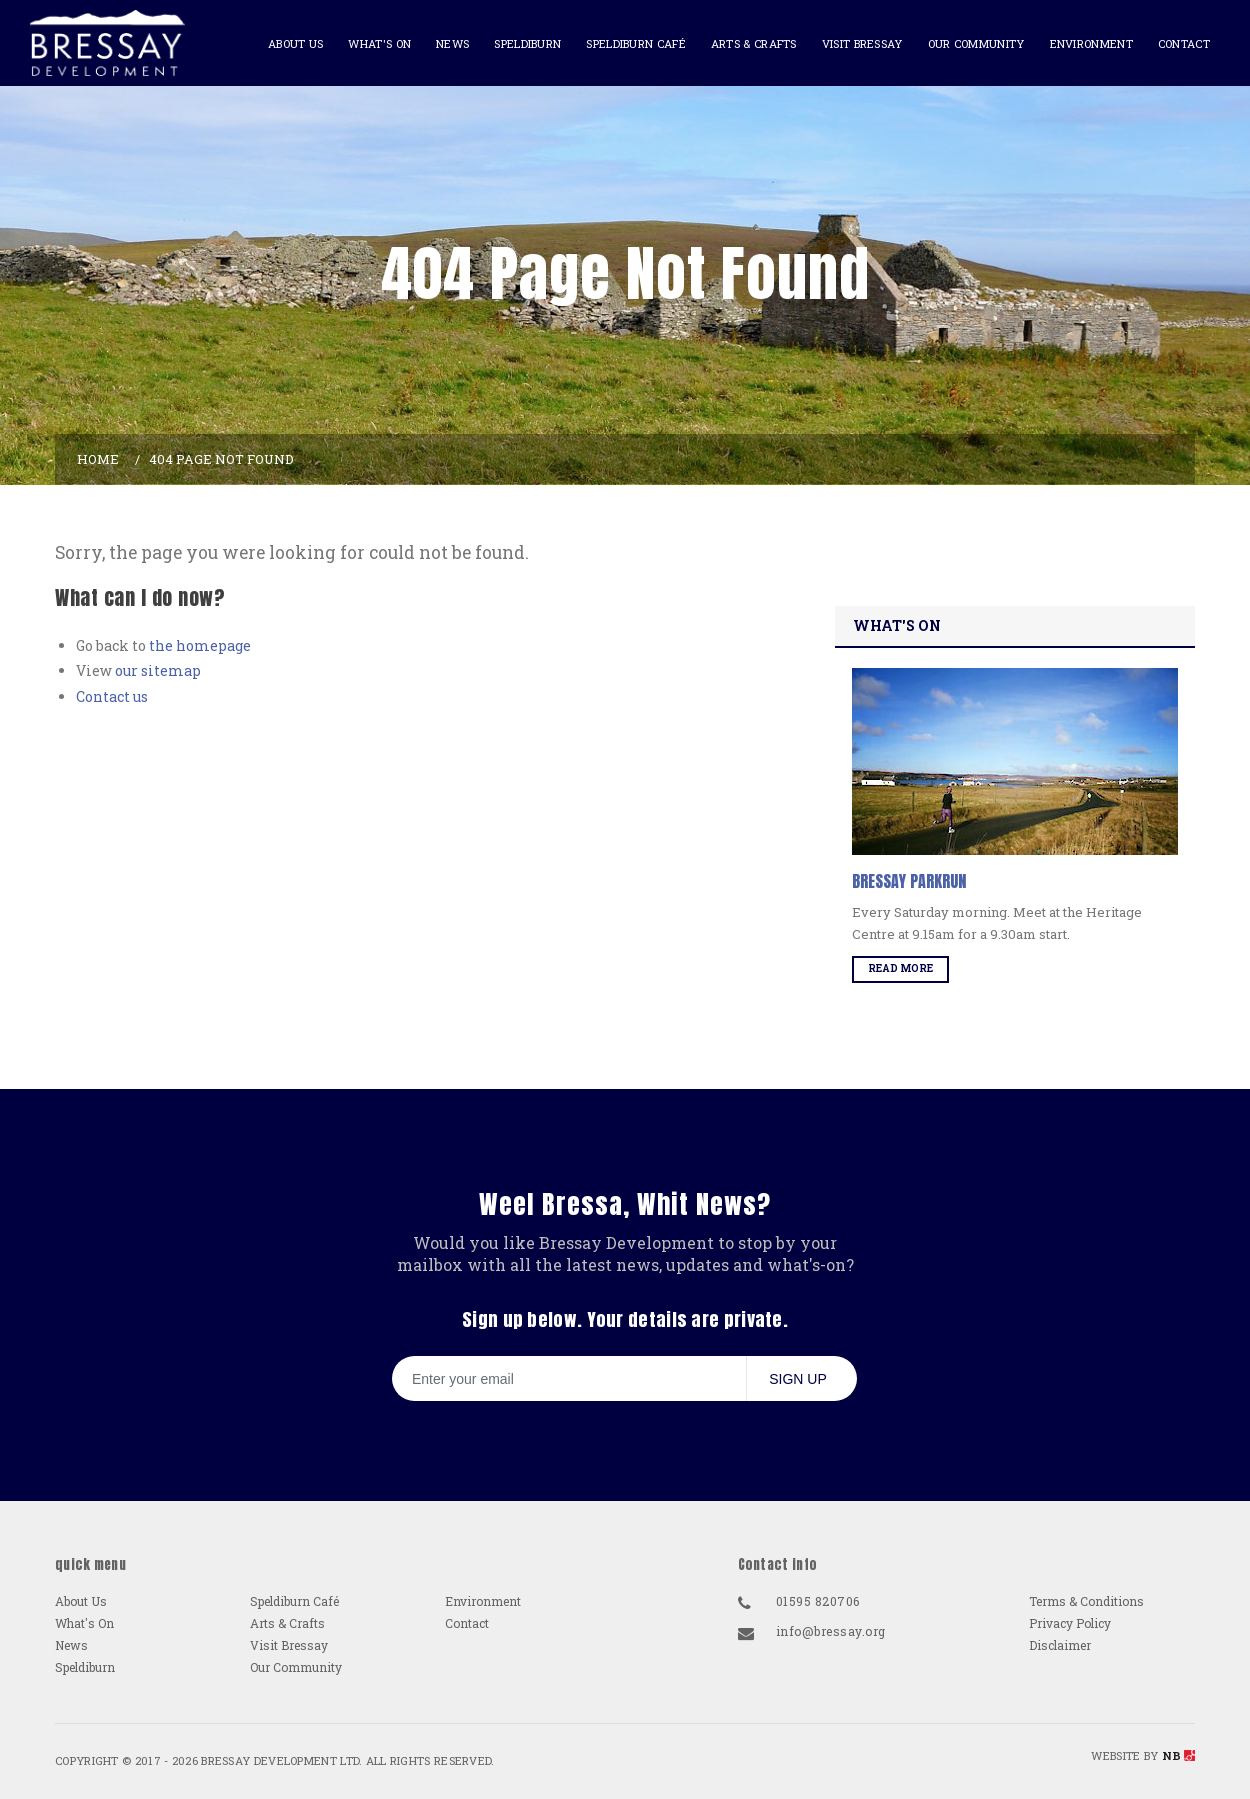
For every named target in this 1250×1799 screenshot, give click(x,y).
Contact (1184, 43)
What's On (379, 43)
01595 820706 (818, 1601)
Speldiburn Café (636, 43)
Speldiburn (527, 43)
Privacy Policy (1070, 1623)
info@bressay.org (831, 1631)
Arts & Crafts (754, 43)
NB (1178, 1755)
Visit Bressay (862, 43)
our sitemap (158, 670)
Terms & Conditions (1086, 1601)
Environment (1091, 43)
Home (98, 459)
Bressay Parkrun (909, 881)
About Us (295, 43)
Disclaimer (1060, 1645)
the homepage (200, 645)
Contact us (112, 696)
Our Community (976, 43)
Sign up (798, 1379)
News (452, 43)
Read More (900, 968)
